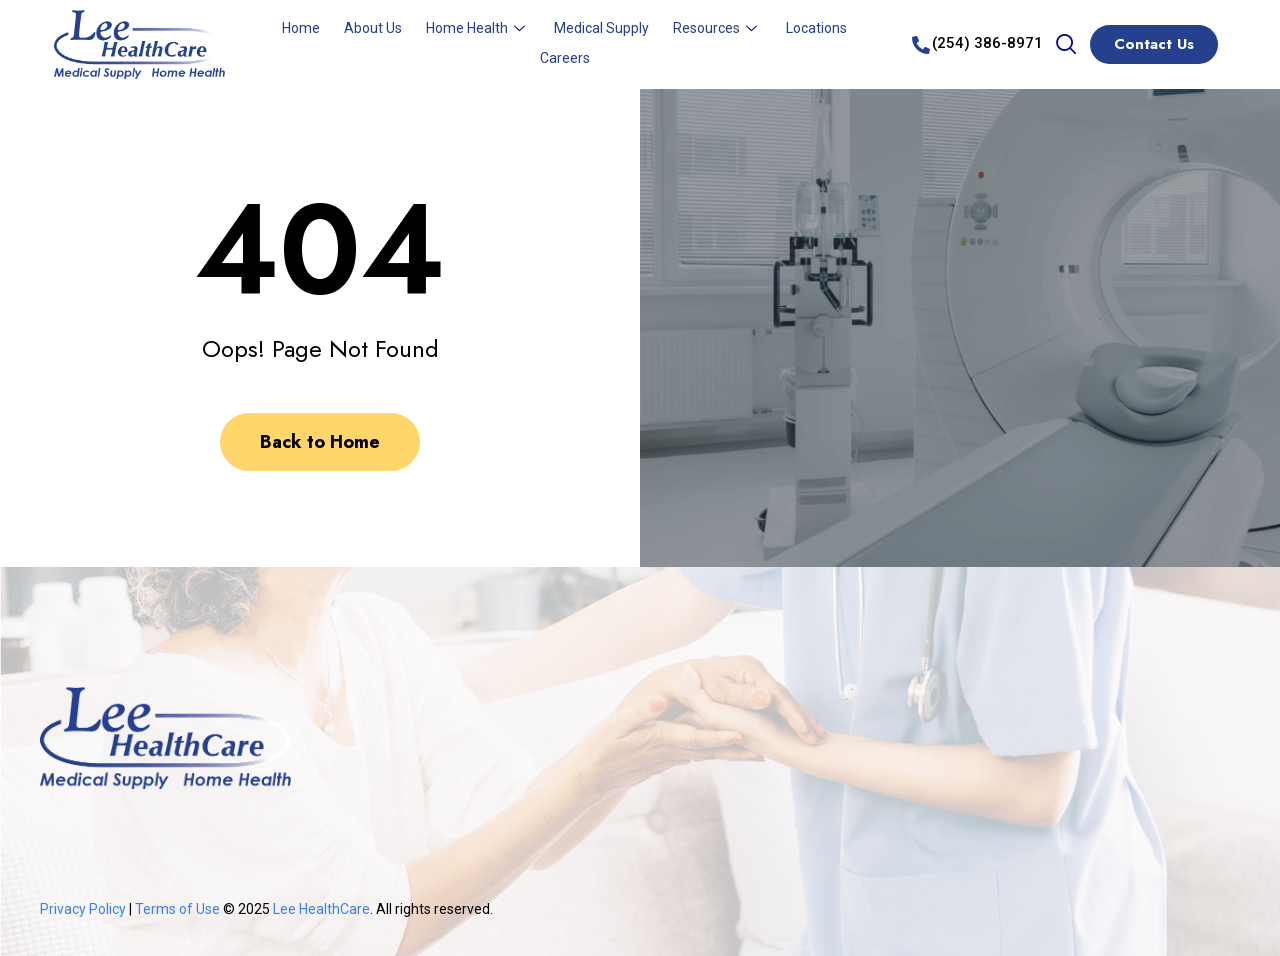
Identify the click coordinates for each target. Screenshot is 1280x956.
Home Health (478, 28)
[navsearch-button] (1066, 46)
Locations (816, 28)
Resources (717, 28)
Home (301, 28)
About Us (373, 28)
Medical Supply (601, 28)
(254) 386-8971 (987, 43)
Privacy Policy (83, 909)
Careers (565, 58)
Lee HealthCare (321, 909)
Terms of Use (179, 909)
